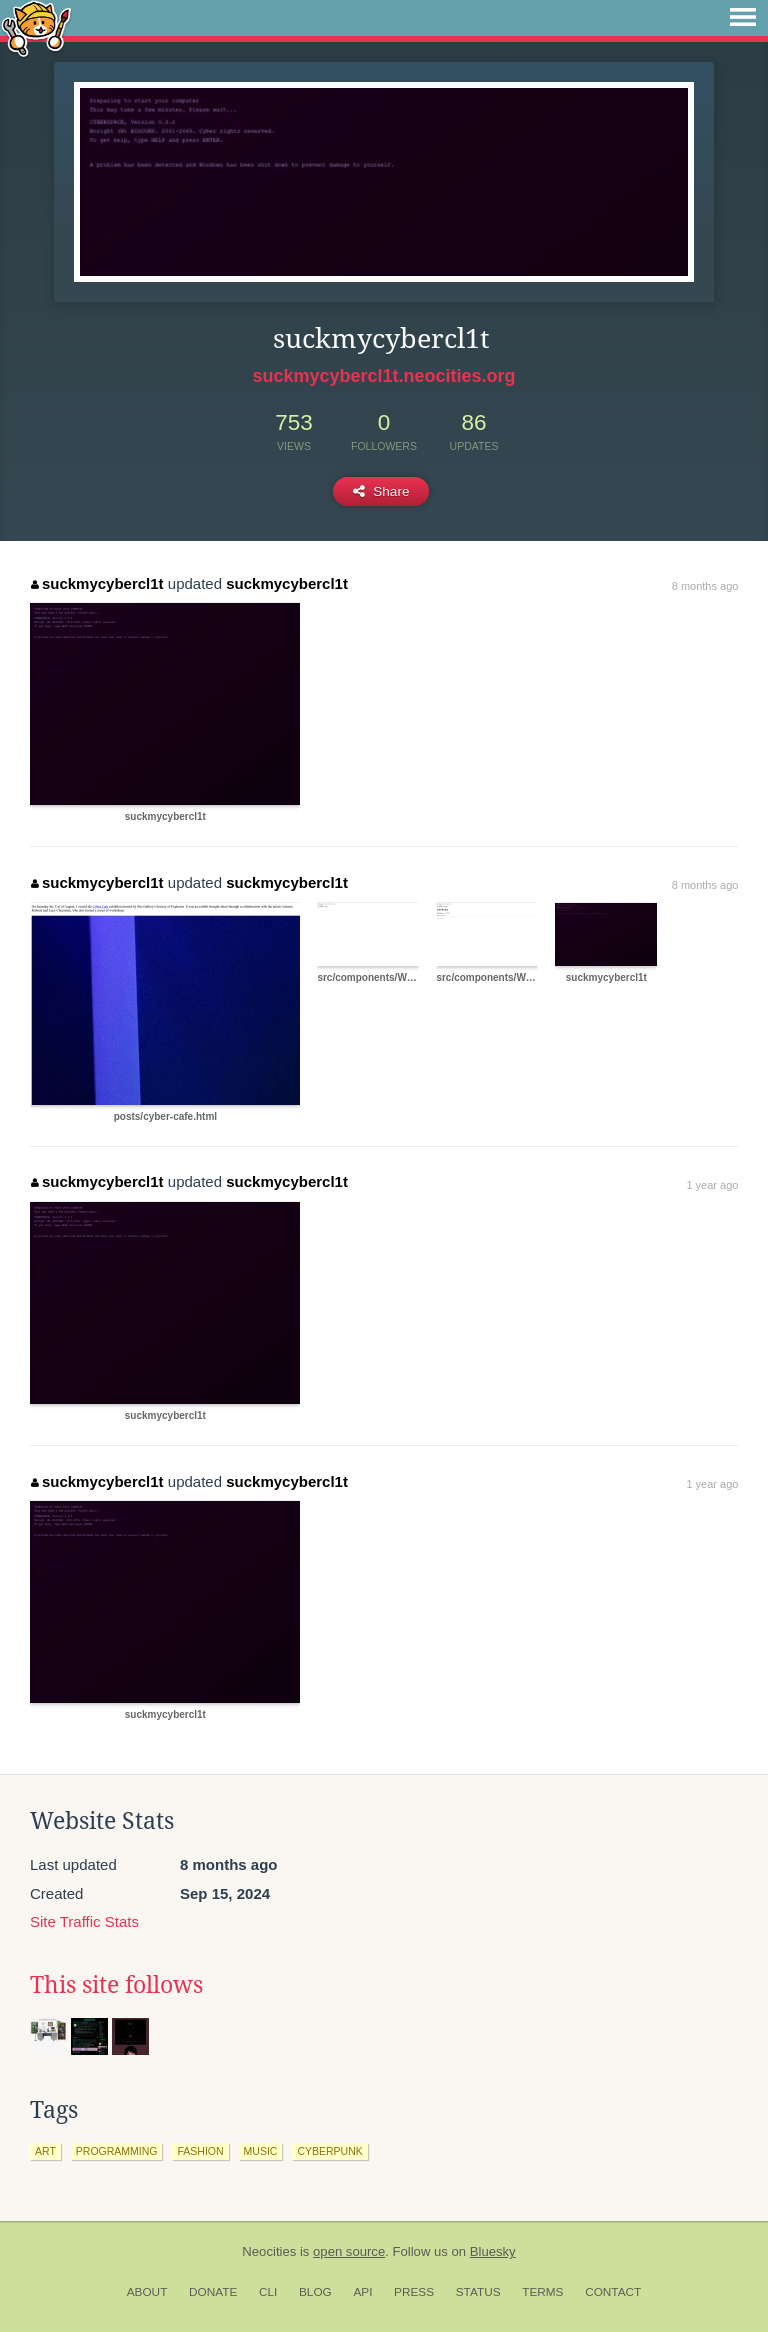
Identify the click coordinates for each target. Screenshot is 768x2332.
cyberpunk (329, 2151)
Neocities (269, 2251)
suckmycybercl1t (97, 583)
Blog (315, 2292)
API (362, 2292)
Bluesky (493, 2251)
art (45, 2151)
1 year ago (712, 1185)
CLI (268, 2292)
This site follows (116, 1985)
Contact (613, 2292)
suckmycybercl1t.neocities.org (383, 376)
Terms (542, 2292)
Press (414, 2292)
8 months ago (705, 586)
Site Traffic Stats (84, 1921)
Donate (213, 2292)
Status (478, 2292)
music (261, 2151)
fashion (200, 2151)
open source (349, 2251)
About (147, 2292)
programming (117, 2151)
